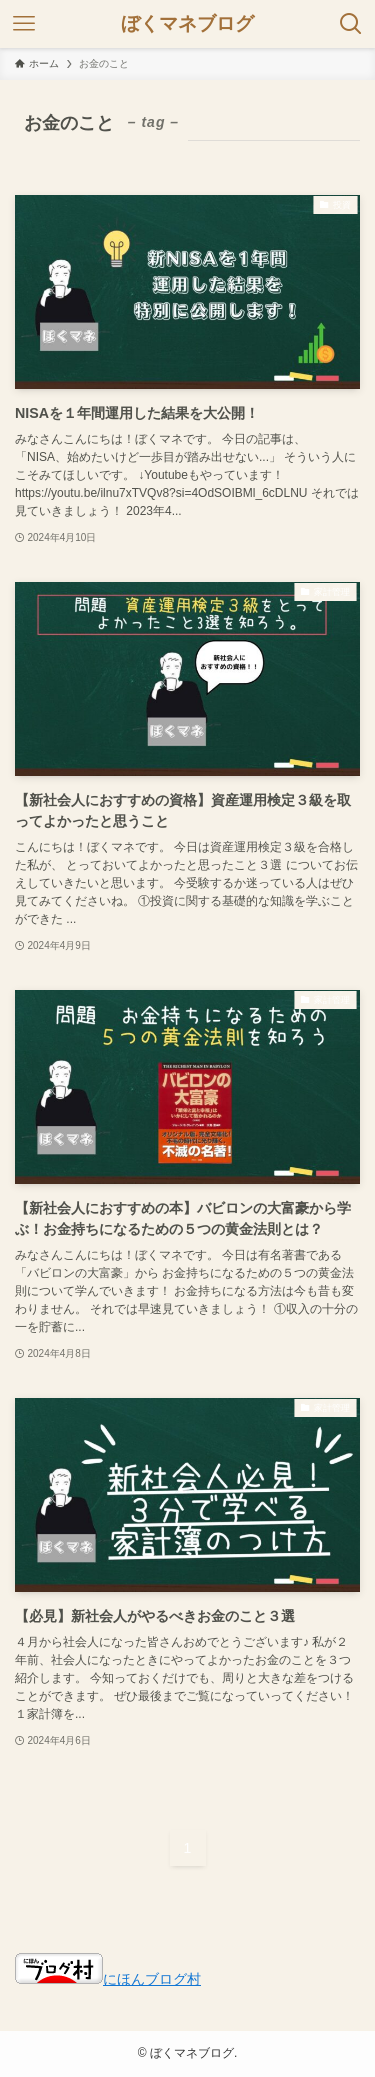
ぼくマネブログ (187, 24)
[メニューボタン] (24, 24)
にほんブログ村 (108, 1979)
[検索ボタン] (351, 24)
